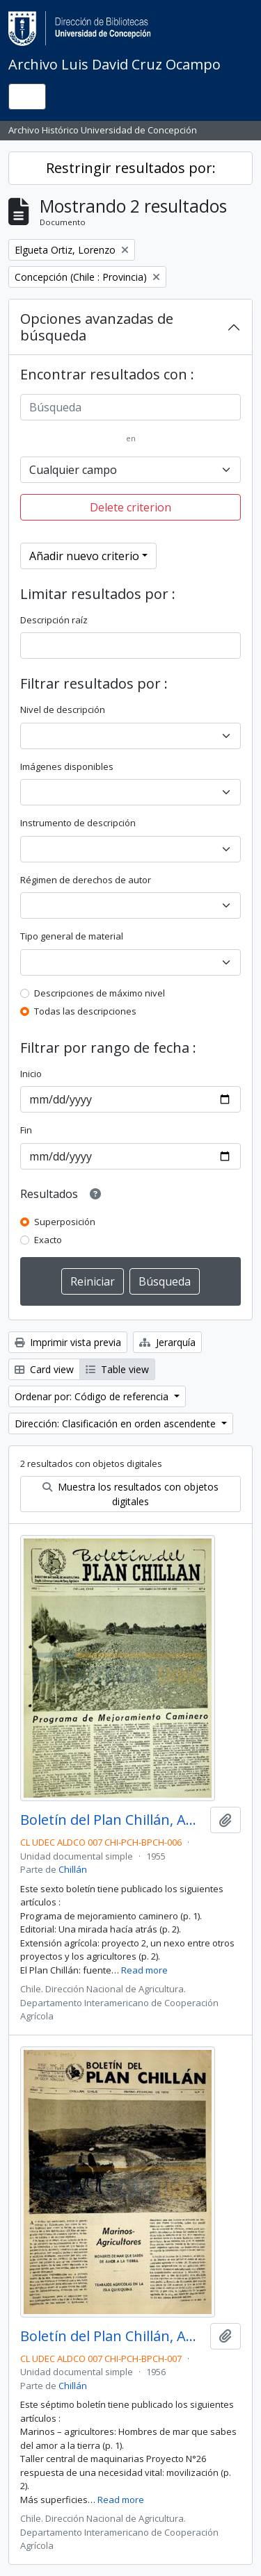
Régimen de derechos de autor (85, 879)
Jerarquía (167, 1342)
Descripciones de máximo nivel (99, 993)
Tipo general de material (71, 936)
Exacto (48, 1239)
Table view (117, 1369)
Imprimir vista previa (68, 1342)
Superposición (64, 1221)
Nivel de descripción (62, 709)
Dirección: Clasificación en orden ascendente (117, 1423)
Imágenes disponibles (66, 766)
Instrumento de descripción (78, 823)
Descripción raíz (54, 620)
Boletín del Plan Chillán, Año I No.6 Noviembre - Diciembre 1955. (112, 1820)
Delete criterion (130, 507)
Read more (144, 1970)
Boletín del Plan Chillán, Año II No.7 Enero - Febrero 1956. (112, 2336)
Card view (44, 1369)
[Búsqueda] (130, 407)
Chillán (72, 1869)
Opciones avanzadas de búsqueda (96, 327)
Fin (26, 1130)
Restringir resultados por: (131, 167)
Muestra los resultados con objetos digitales (130, 1494)
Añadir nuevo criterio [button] (84, 556)
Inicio (31, 1073)
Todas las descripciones (85, 1011)
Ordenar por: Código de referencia (93, 1396)
